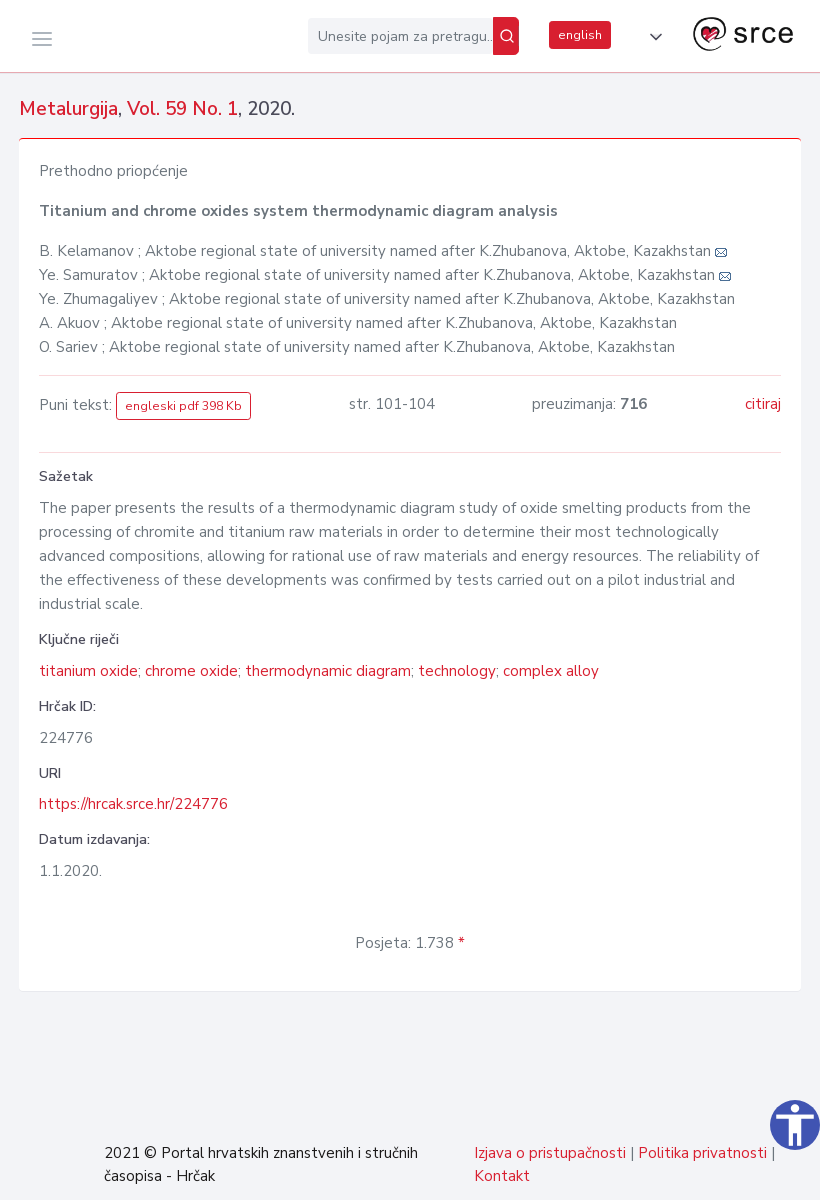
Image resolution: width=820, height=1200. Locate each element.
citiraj (763, 404)
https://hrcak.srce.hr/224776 (133, 804)
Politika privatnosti (702, 1153)
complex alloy (551, 671)
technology (457, 671)
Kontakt (502, 1176)
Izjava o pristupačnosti (550, 1153)
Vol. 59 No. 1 (182, 109)
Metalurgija (68, 109)
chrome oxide (191, 671)
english (580, 35)
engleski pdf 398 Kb (183, 406)
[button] (652, 37)
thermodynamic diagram (328, 671)
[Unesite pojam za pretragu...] (400, 36)
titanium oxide (88, 671)
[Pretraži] (506, 36)
